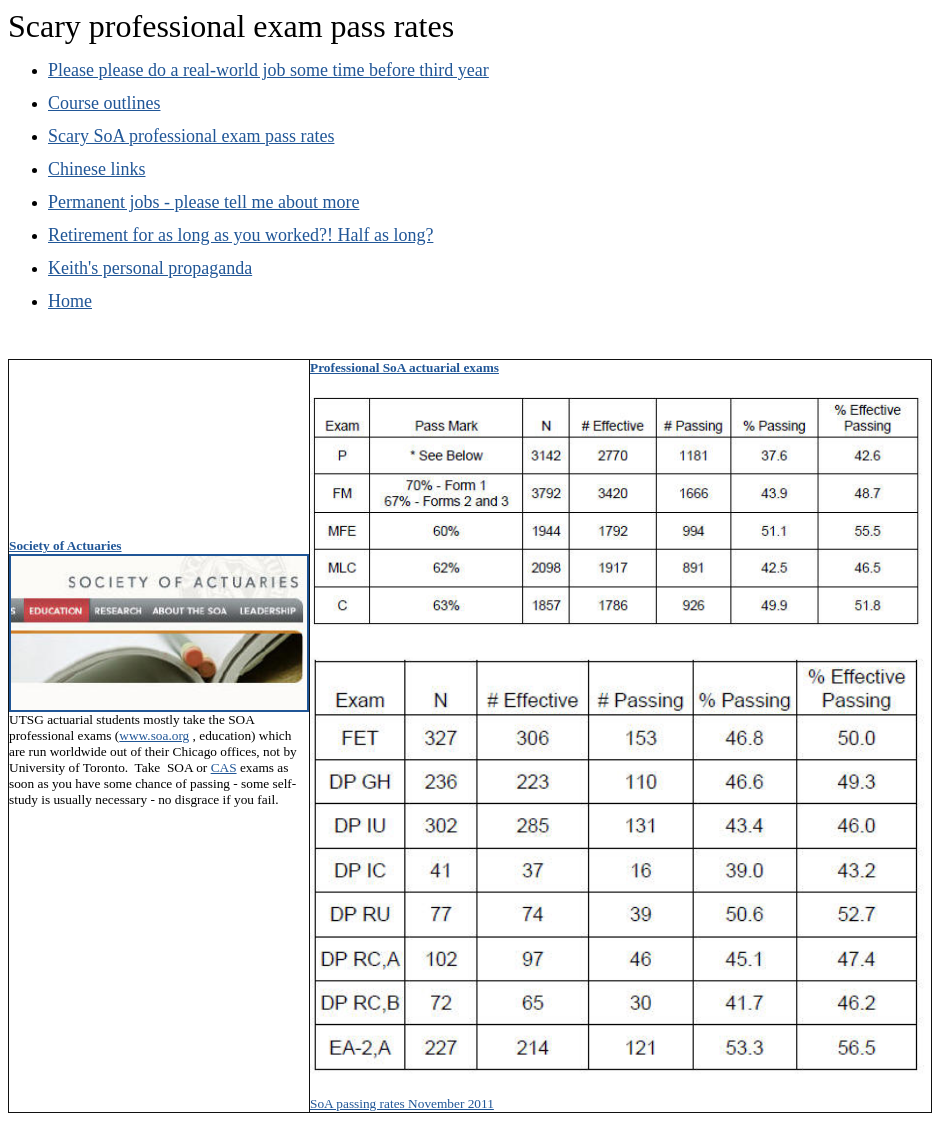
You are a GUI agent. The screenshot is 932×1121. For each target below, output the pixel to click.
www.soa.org (154, 735)
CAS (224, 767)
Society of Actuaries (65, 545)
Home (70, 301)
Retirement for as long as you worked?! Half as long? (240, 235)
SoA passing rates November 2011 (402, 1103)
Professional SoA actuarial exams (404, 367)
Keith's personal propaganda (150, 268)
